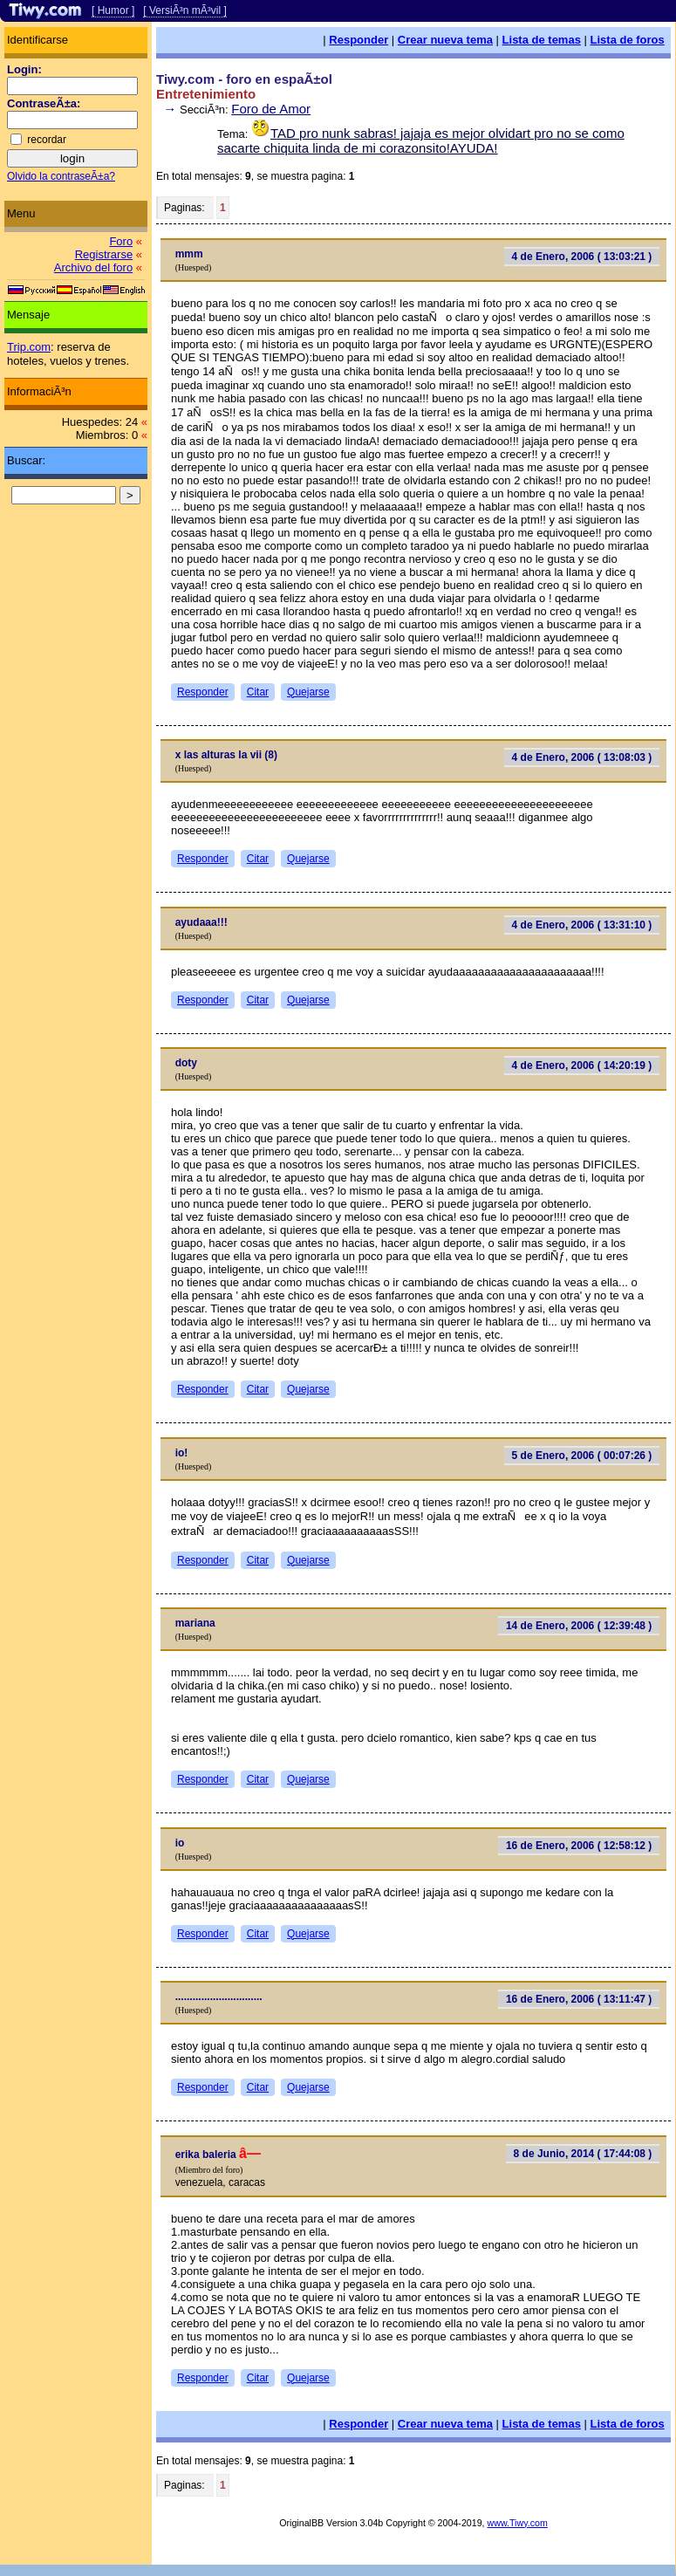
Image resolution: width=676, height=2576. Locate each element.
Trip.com (29, 346)
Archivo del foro (93, 267)
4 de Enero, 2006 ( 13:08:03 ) (582, 757)
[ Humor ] (113, 10)
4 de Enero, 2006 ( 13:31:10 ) (582, 925)
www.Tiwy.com (518, 2523)
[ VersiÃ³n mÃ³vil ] (184, 10)
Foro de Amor (271, 108)
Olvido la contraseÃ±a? (61, 176)
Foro (121, 241)
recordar (46, 140)
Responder (358, 39)
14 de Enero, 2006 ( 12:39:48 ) (579, 1626)
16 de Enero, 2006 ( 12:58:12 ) (579, 1846)
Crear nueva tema (445, 39)
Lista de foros (628, 39)
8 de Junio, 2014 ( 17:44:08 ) (583, 2154)
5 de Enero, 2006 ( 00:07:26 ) (582, 1455)
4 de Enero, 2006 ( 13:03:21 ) (582, 256)
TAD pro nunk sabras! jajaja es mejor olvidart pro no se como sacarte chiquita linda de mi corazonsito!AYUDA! (421, 140)
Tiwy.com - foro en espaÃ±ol (244, 79)
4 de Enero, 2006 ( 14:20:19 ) (582, 1065)
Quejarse (308, 692)
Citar (258, 692)
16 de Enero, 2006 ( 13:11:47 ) (579, 1999)
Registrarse (104, 254)
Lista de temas (541, 39)
